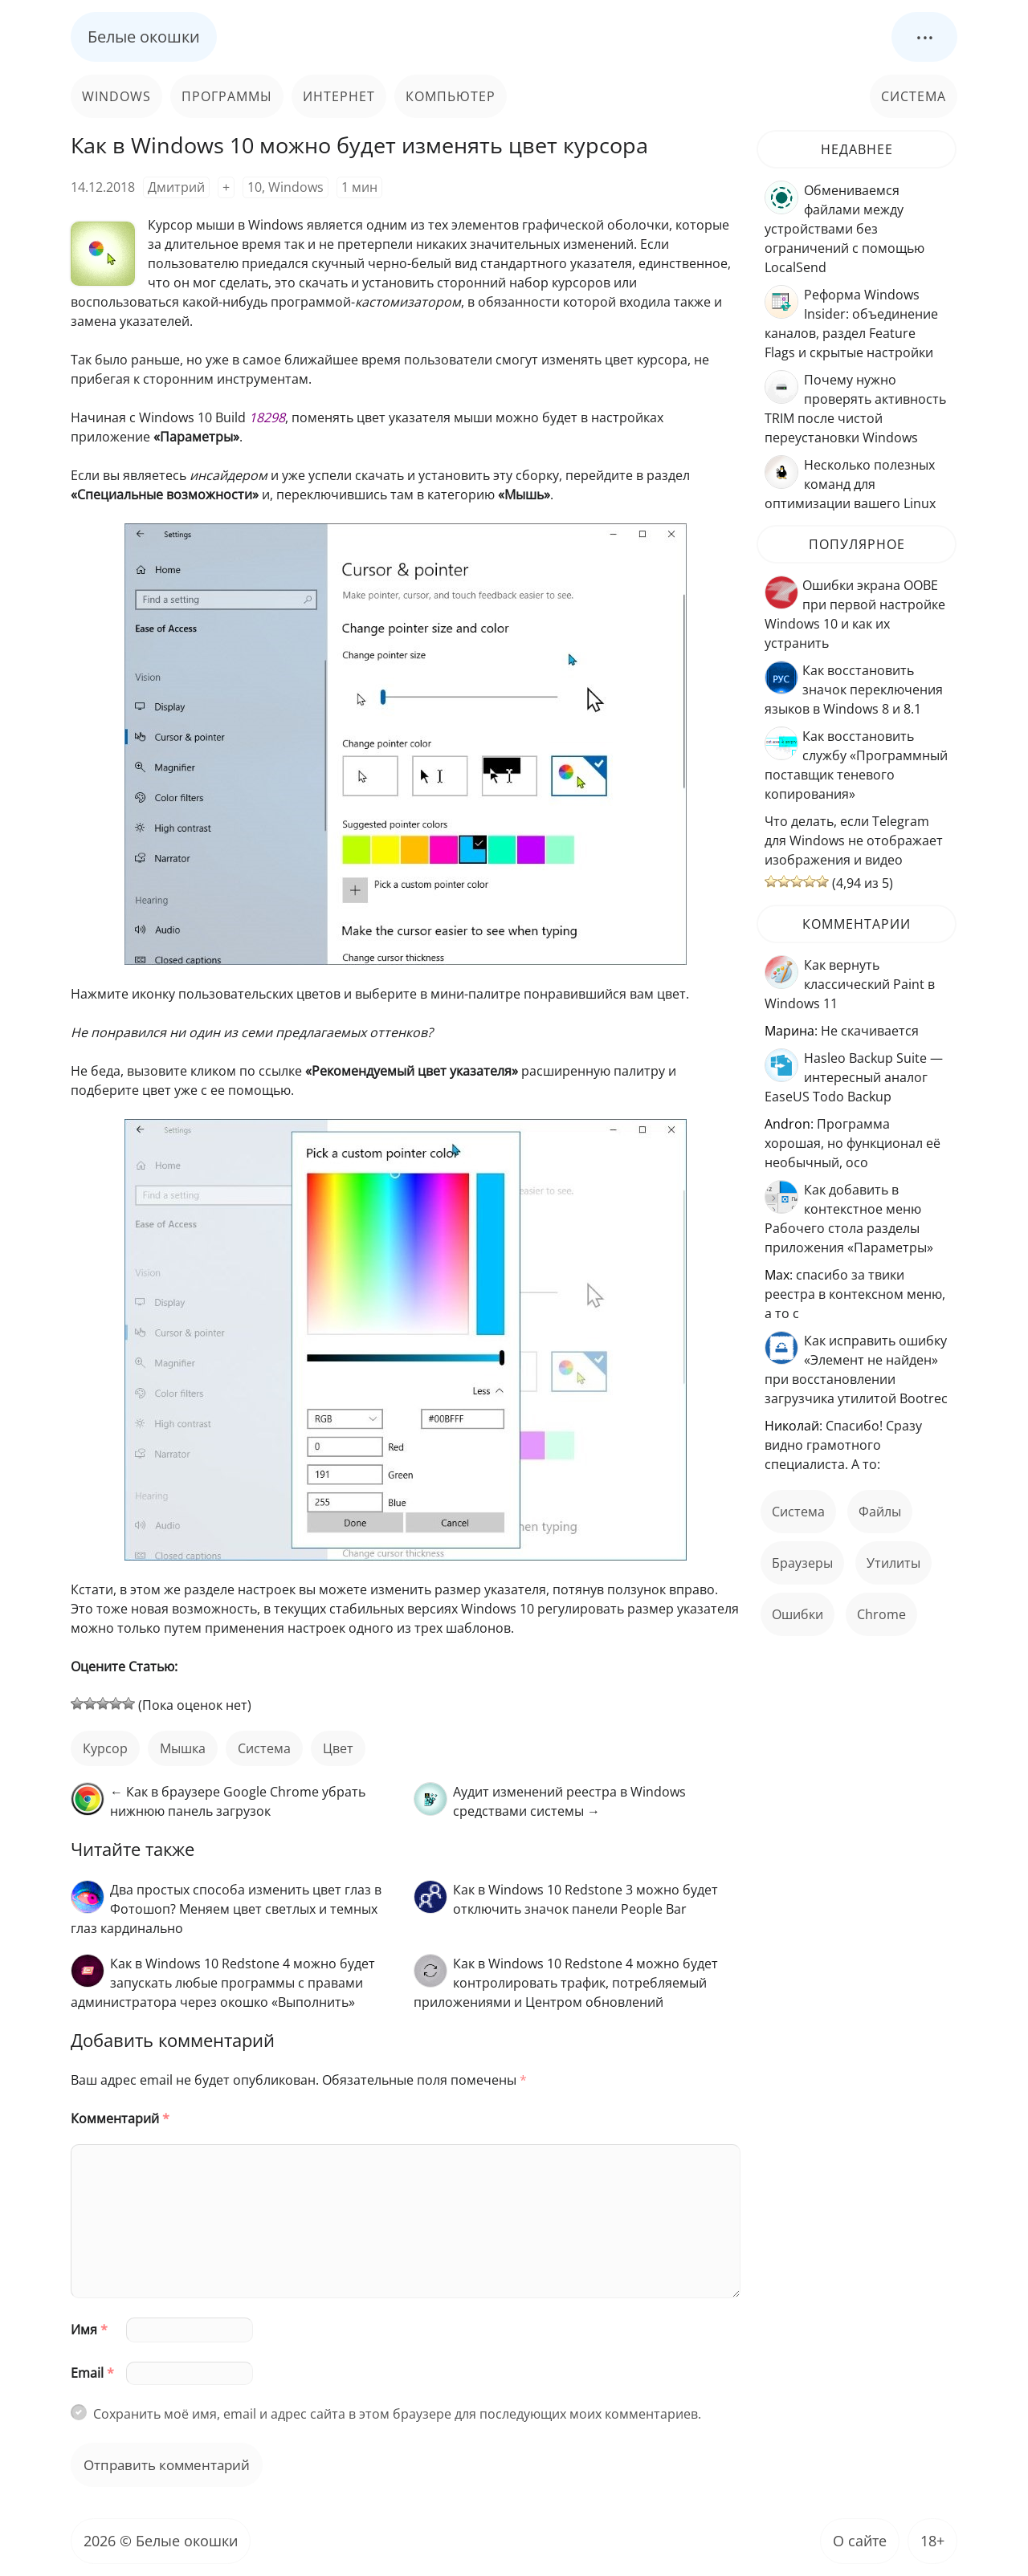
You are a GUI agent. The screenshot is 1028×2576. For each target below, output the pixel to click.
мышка (183, 1748)
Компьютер (451, 96)
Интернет (339, 96)
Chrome (881, 1614)
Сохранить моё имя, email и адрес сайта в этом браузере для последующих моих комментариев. (397, 2414)
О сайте (860, 2540)
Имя (89, 2329)
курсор (105, 1748)
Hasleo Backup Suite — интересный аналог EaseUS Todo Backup (854, 1077)
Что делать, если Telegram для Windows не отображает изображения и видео (854, 840)
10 (254, 187)
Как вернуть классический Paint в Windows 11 (850, 984)
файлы (880, 1511)
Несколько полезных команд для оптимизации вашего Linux (850, 484)
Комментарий (120, 2118)
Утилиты (893, 1563)
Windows (116, 96)
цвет (338, 1748)
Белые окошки (144, 36)
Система (913, 96)
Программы (227, 96)
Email (92, 2373)
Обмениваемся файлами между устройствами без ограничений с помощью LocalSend (844, 228)
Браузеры (802, 1563)
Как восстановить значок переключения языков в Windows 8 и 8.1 (854, 689)
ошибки (797, 1614)
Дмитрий (176, 187)
